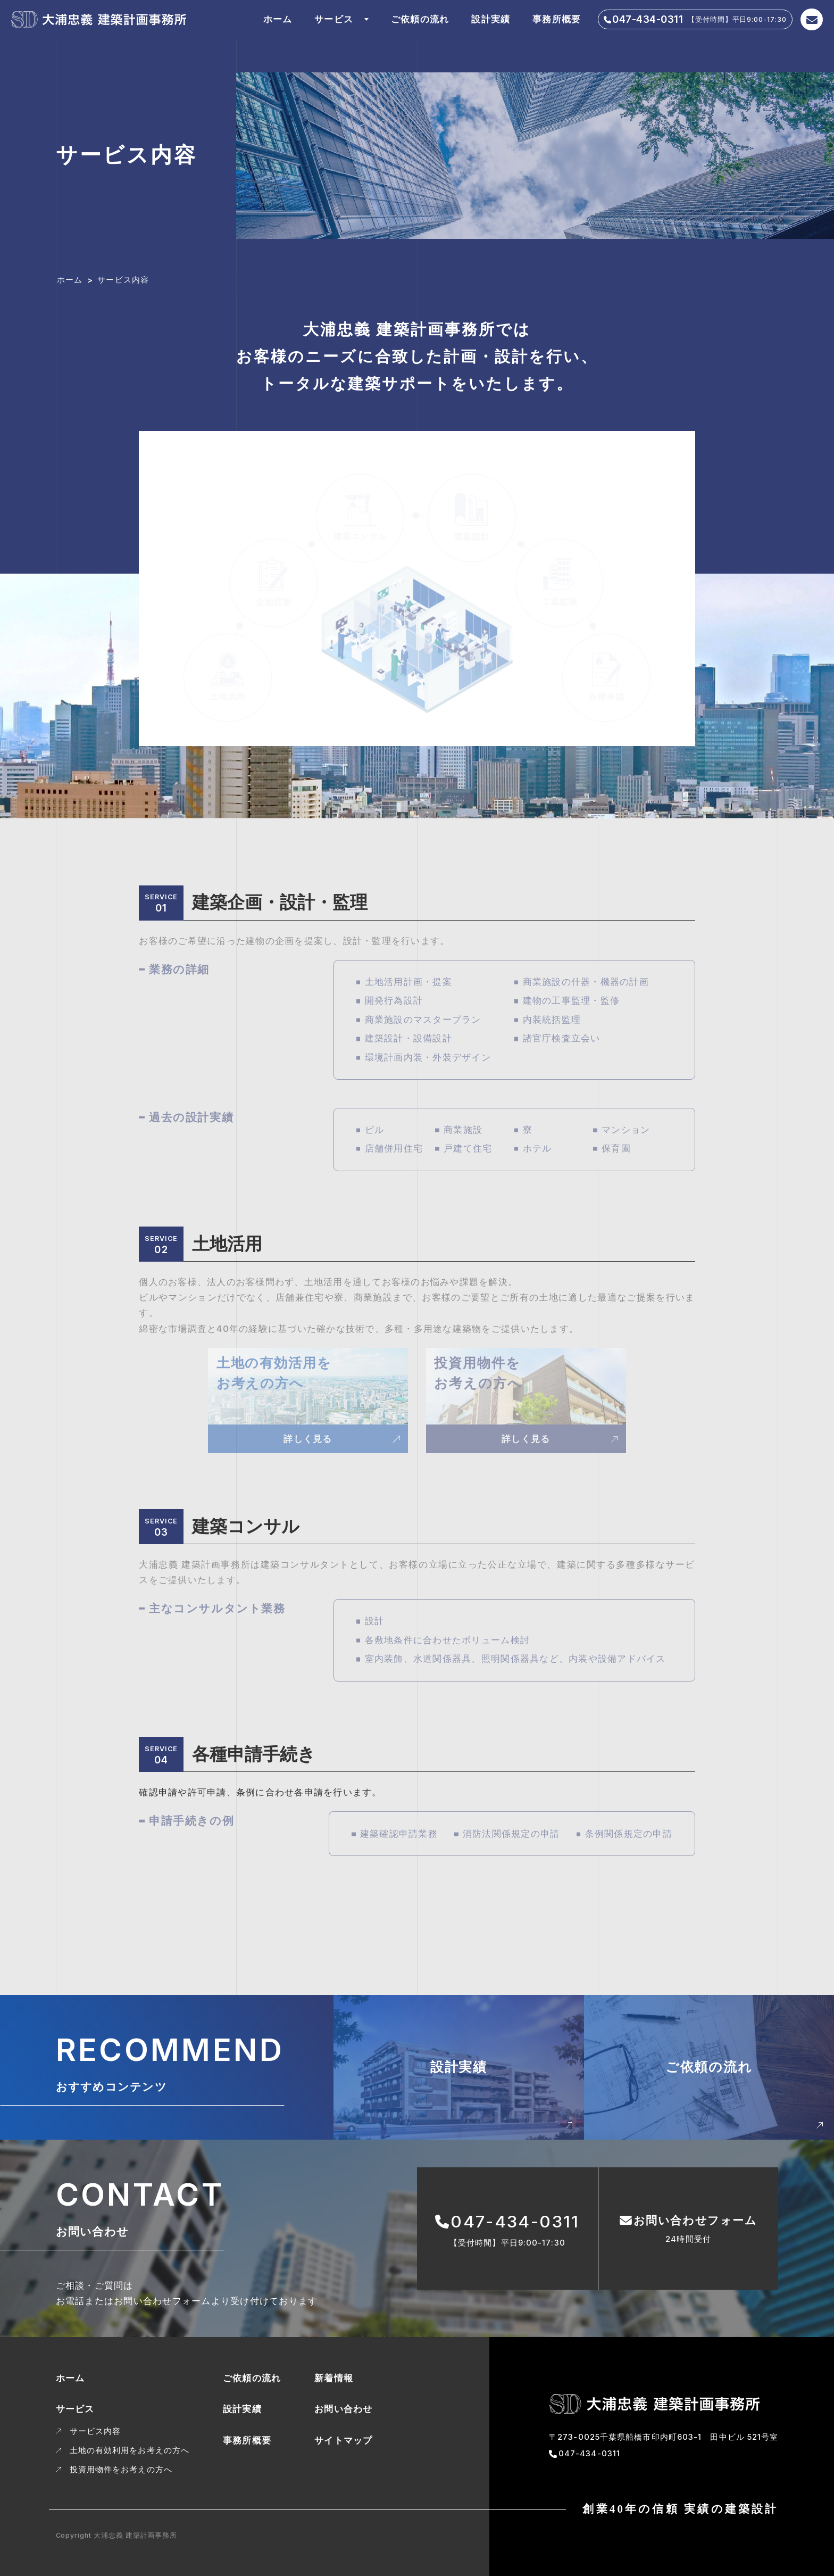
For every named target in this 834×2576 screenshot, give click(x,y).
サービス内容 (95, 2431)
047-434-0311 (589, 2453)
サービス (333, 19)
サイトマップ (343, 2440)
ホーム (278, 19)
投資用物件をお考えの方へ (121, 2469)
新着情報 (333, 2378)
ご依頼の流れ (420, 19)
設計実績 (490, 19)
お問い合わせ (343, 2409)
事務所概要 (556, 19)
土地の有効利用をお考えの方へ (129, 2450)
